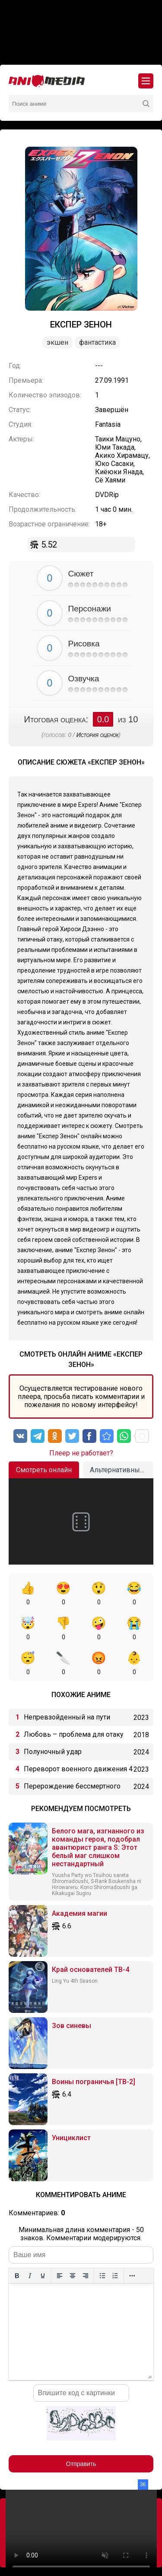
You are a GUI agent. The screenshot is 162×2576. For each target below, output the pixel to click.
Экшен (57, 342)
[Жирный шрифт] (16, 2275)
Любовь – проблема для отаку (74, 1734)
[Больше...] (132, 2275)
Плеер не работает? (81, 1453)
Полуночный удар (53, 1752)
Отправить (81, 2463)
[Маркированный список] (102, 2275)
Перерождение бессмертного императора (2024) (72, 1788)
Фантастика (97, 342)
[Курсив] (29, 2275)
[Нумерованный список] (115, 2275)
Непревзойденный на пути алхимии (67, 1719)
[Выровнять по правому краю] (85, 2275)
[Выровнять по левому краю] (59, 2275)
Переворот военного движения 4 (78, 1769)
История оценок (97, 734)
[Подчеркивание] (42, 2275)
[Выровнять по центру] (72, 2275)
